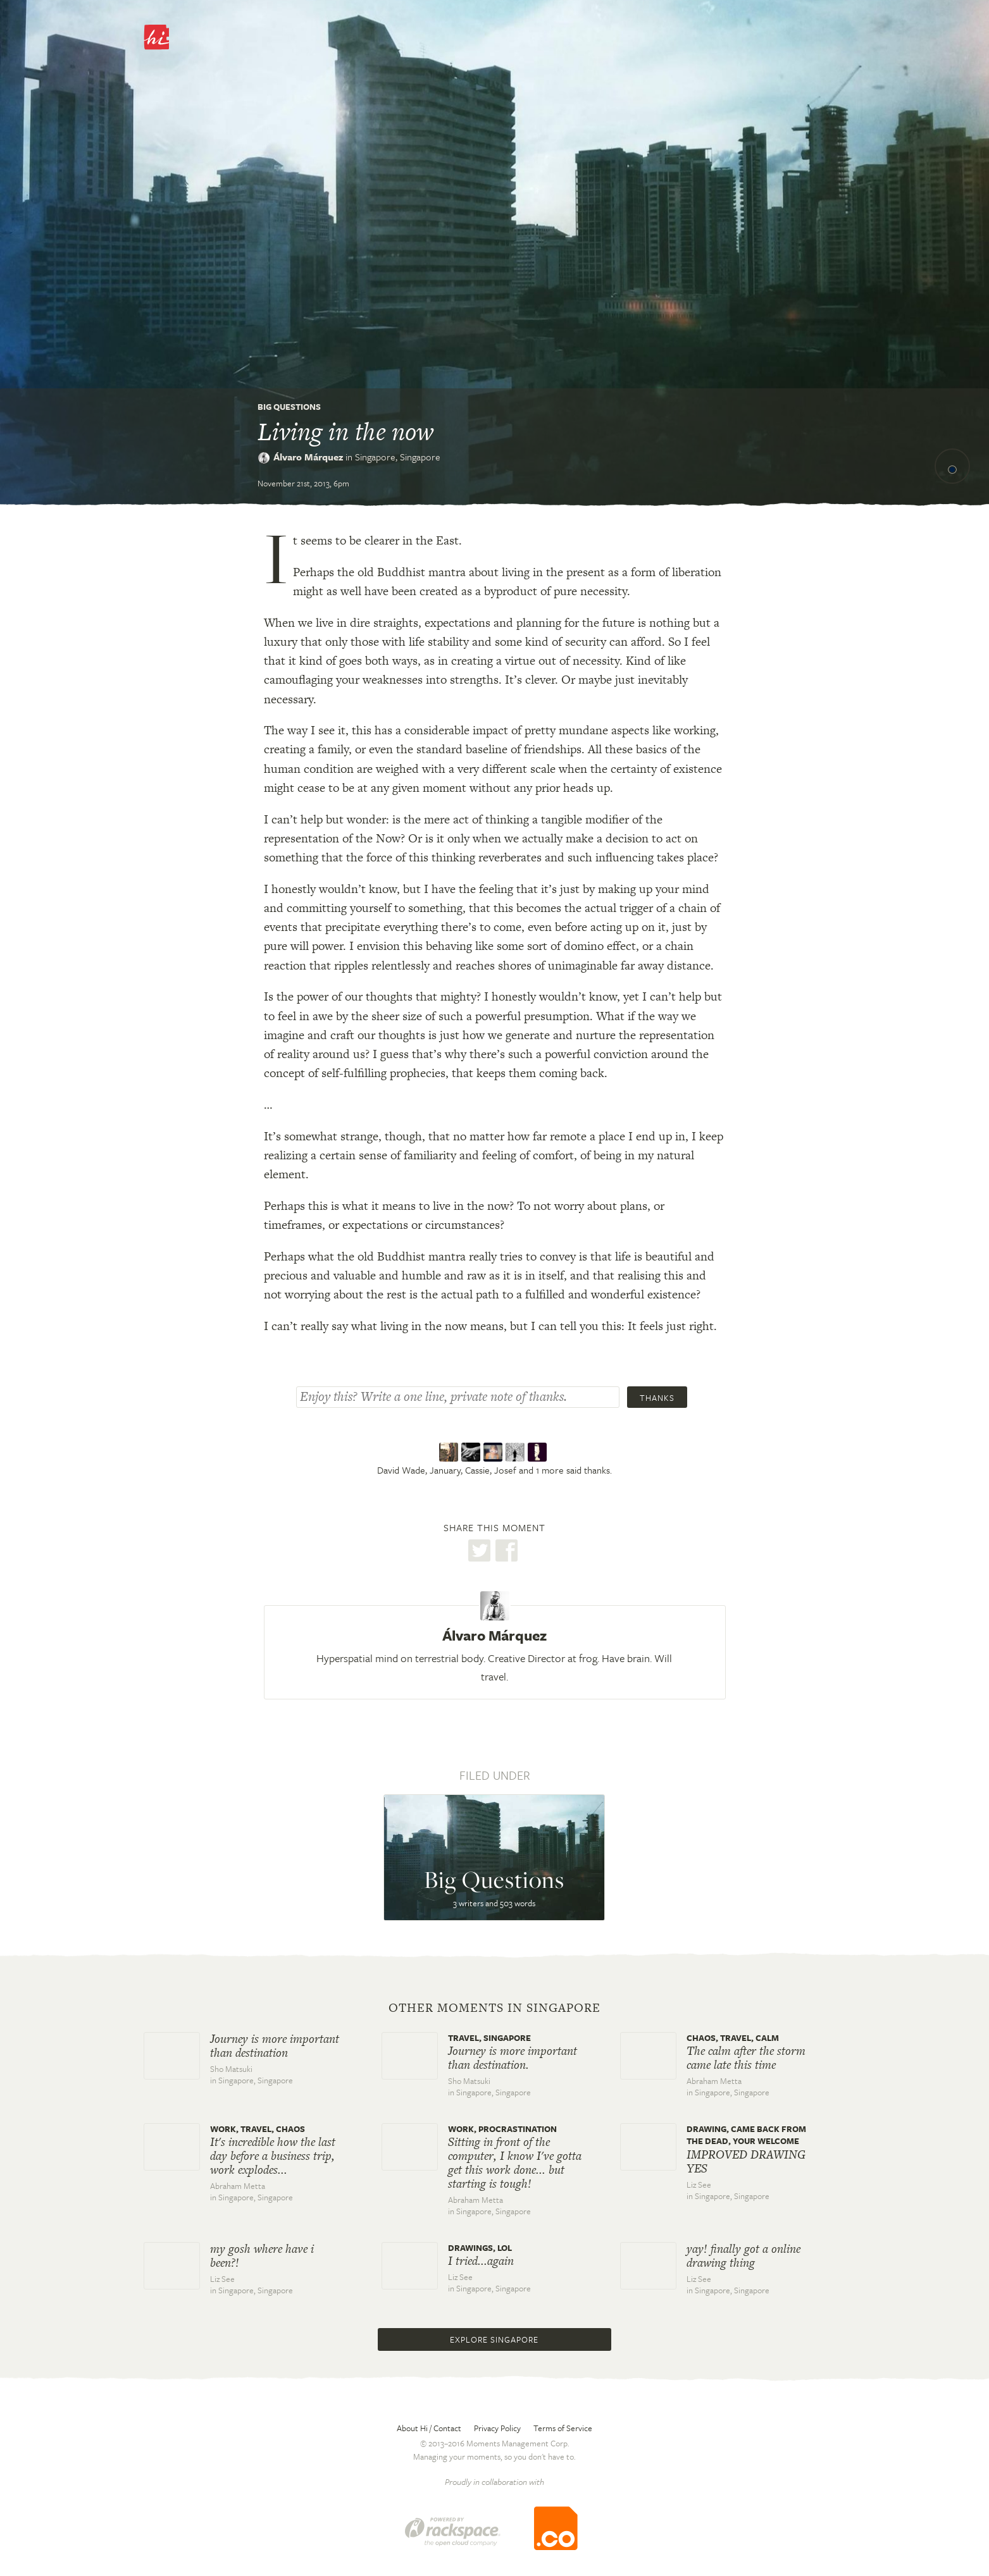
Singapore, (397, 457)
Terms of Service (562, 2428)
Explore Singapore (494, 2339)
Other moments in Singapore (494, 2008)
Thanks (657, 1397)
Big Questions (289, 406)
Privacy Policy (497, 2428)
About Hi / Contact (429, 2428)
